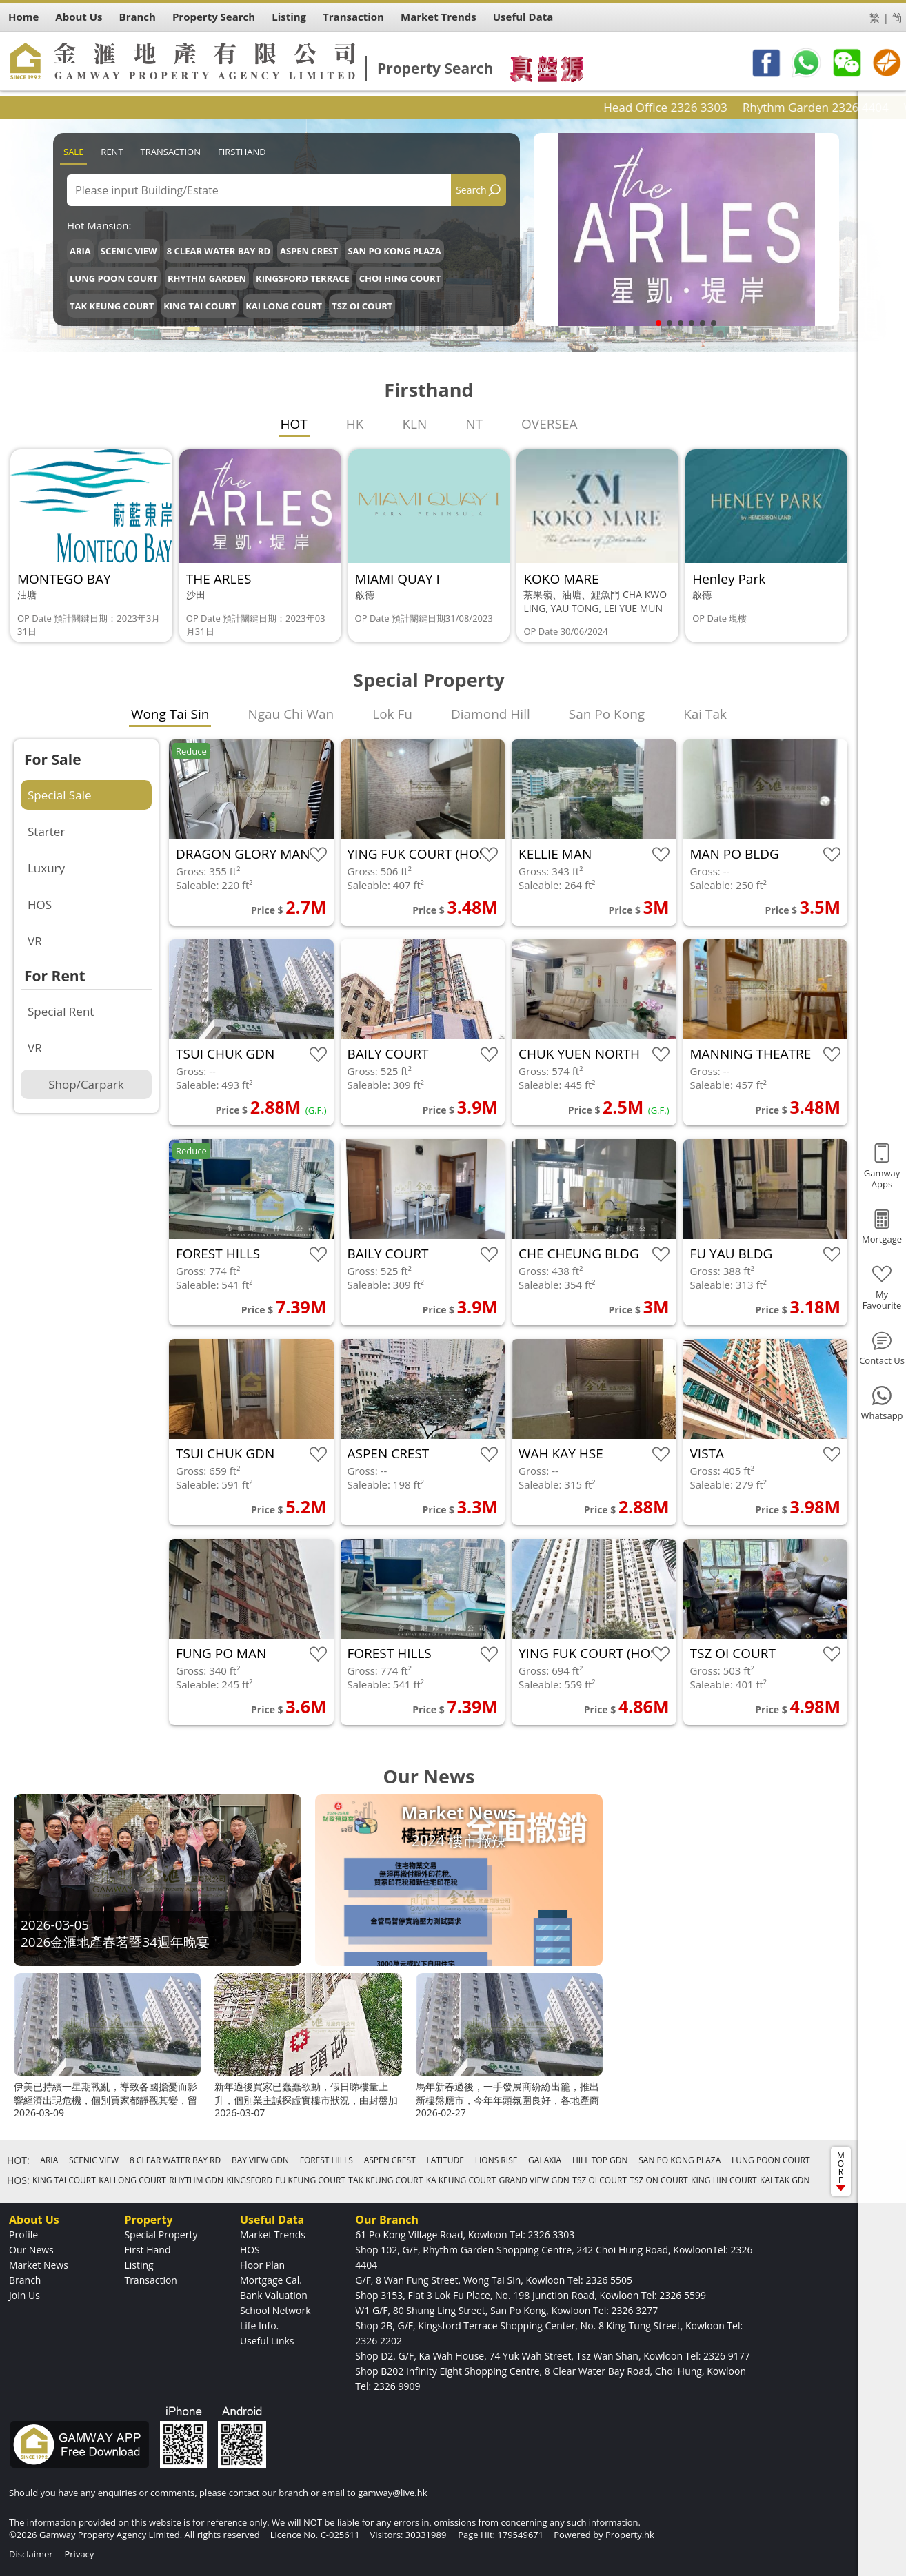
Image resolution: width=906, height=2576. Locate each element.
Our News (31, 2249)
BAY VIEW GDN (260, 2160)
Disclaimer (31, 2554)
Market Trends (272, 2234)
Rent (112, 151)
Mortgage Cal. (271, 2280)
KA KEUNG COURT (461, 2180)
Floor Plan (262, 2264)
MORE (841, 2170)
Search (471, 189)
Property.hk (629, 2534)
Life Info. (259, 2325)
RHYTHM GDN (196, 2180)
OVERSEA (549, 424)
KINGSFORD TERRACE (303, 278)
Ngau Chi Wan (291, 714)
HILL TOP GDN (600, 2160)
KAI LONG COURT (283, 306)
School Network (275, 2310)
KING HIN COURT (724, 2180)
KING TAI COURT (199, 306)
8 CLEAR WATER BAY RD (218, 251)
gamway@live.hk (392, 2492)
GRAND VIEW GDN (534, 2180)
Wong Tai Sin (170, 714)
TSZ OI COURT (362, 306)
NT (474, 424)
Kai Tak (705, 714)
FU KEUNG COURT (310, 2180)
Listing (138, 2264)
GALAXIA (544, 2160)
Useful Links (267, 2340)
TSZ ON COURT (658, 2180)
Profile (23, 2234)
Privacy (79, 2554)
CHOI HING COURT (400, 278)
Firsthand (242, 151)
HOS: (18, 2180)
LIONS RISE (496, 2160)
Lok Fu (392, 714)
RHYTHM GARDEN (207, 278)
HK (355, 424)
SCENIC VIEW (129, 251)
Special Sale (59, 795)
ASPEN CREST (309, 251)
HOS (40, 904)
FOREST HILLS (326, 2160)
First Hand (147, 2249)
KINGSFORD (249, 2180)
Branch (25, 2280)
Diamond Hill (490, 714)
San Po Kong (607, 714)
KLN (414, 424)
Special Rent (61, 1011)
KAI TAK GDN (785, 2180)
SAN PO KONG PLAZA (394, 251)
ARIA (80, 251)
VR (35, 941)
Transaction (171, 151)
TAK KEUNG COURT (112, 306)
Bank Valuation (274, 2295)
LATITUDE (445, 2160)
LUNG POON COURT (114, 278)
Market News (38, 2264)
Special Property (160, 2234)
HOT (294, 424)
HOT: (18, 2160)
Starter (46, 831)
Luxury (46, 868)
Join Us (24, 2295)
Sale (73, 151)
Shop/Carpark (85, 1084)
